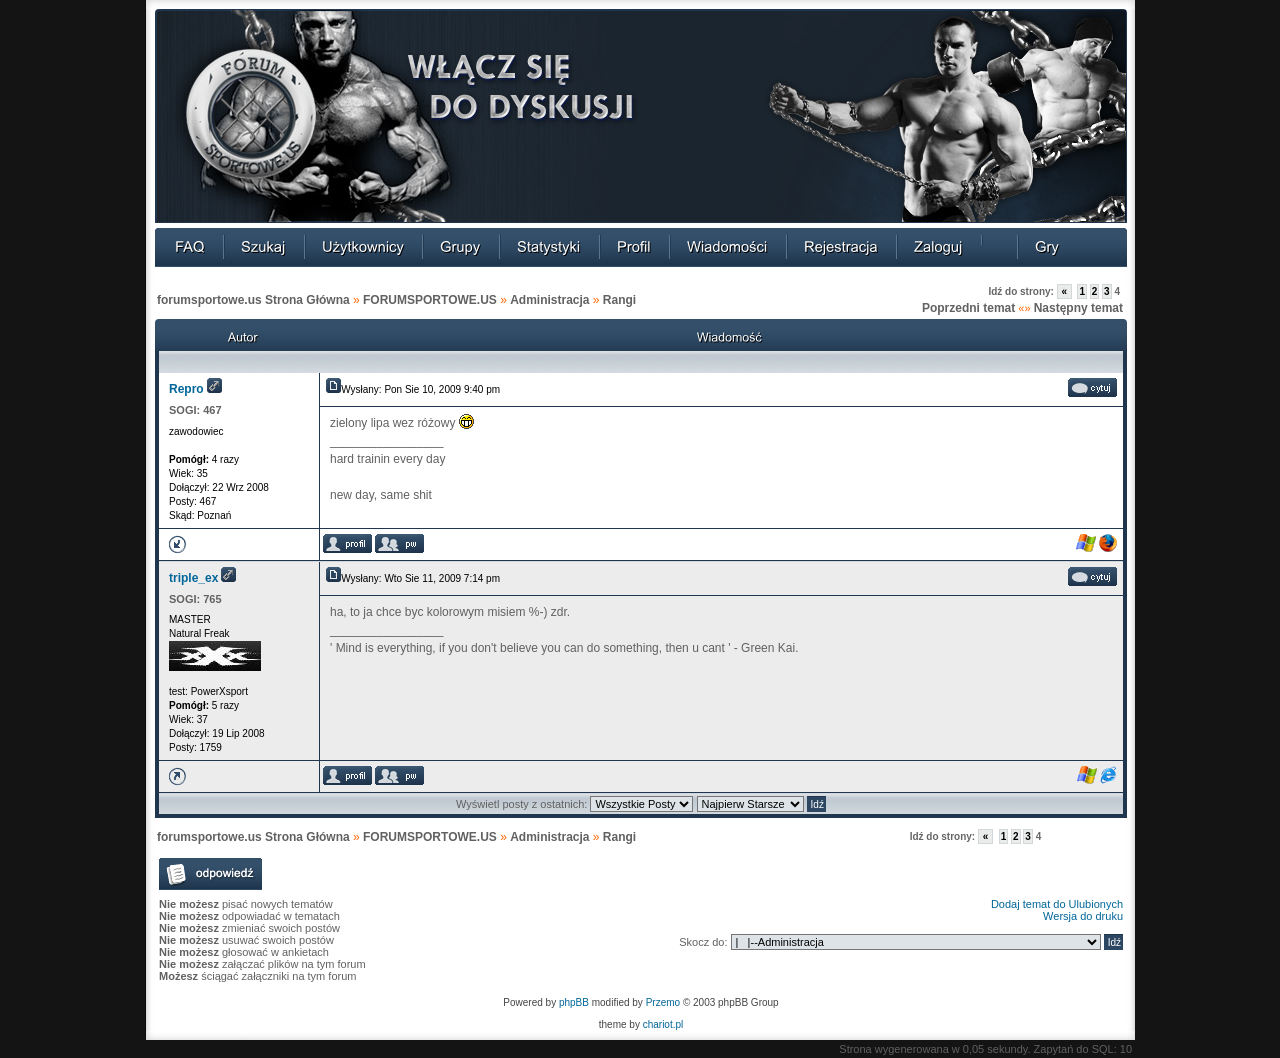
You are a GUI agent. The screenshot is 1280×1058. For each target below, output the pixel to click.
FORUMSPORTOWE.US (430, 300)
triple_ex (193, 578)
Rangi (619, 300)
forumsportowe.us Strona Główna (253, 300)
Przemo (663, 1002)
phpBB (574, 1002)
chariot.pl (663, 1024)
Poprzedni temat (968, 308)
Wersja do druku (1083, 916)
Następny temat (1078, 308)
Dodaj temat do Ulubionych (1057, 904)
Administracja (549, 300)
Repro (186, 389)
